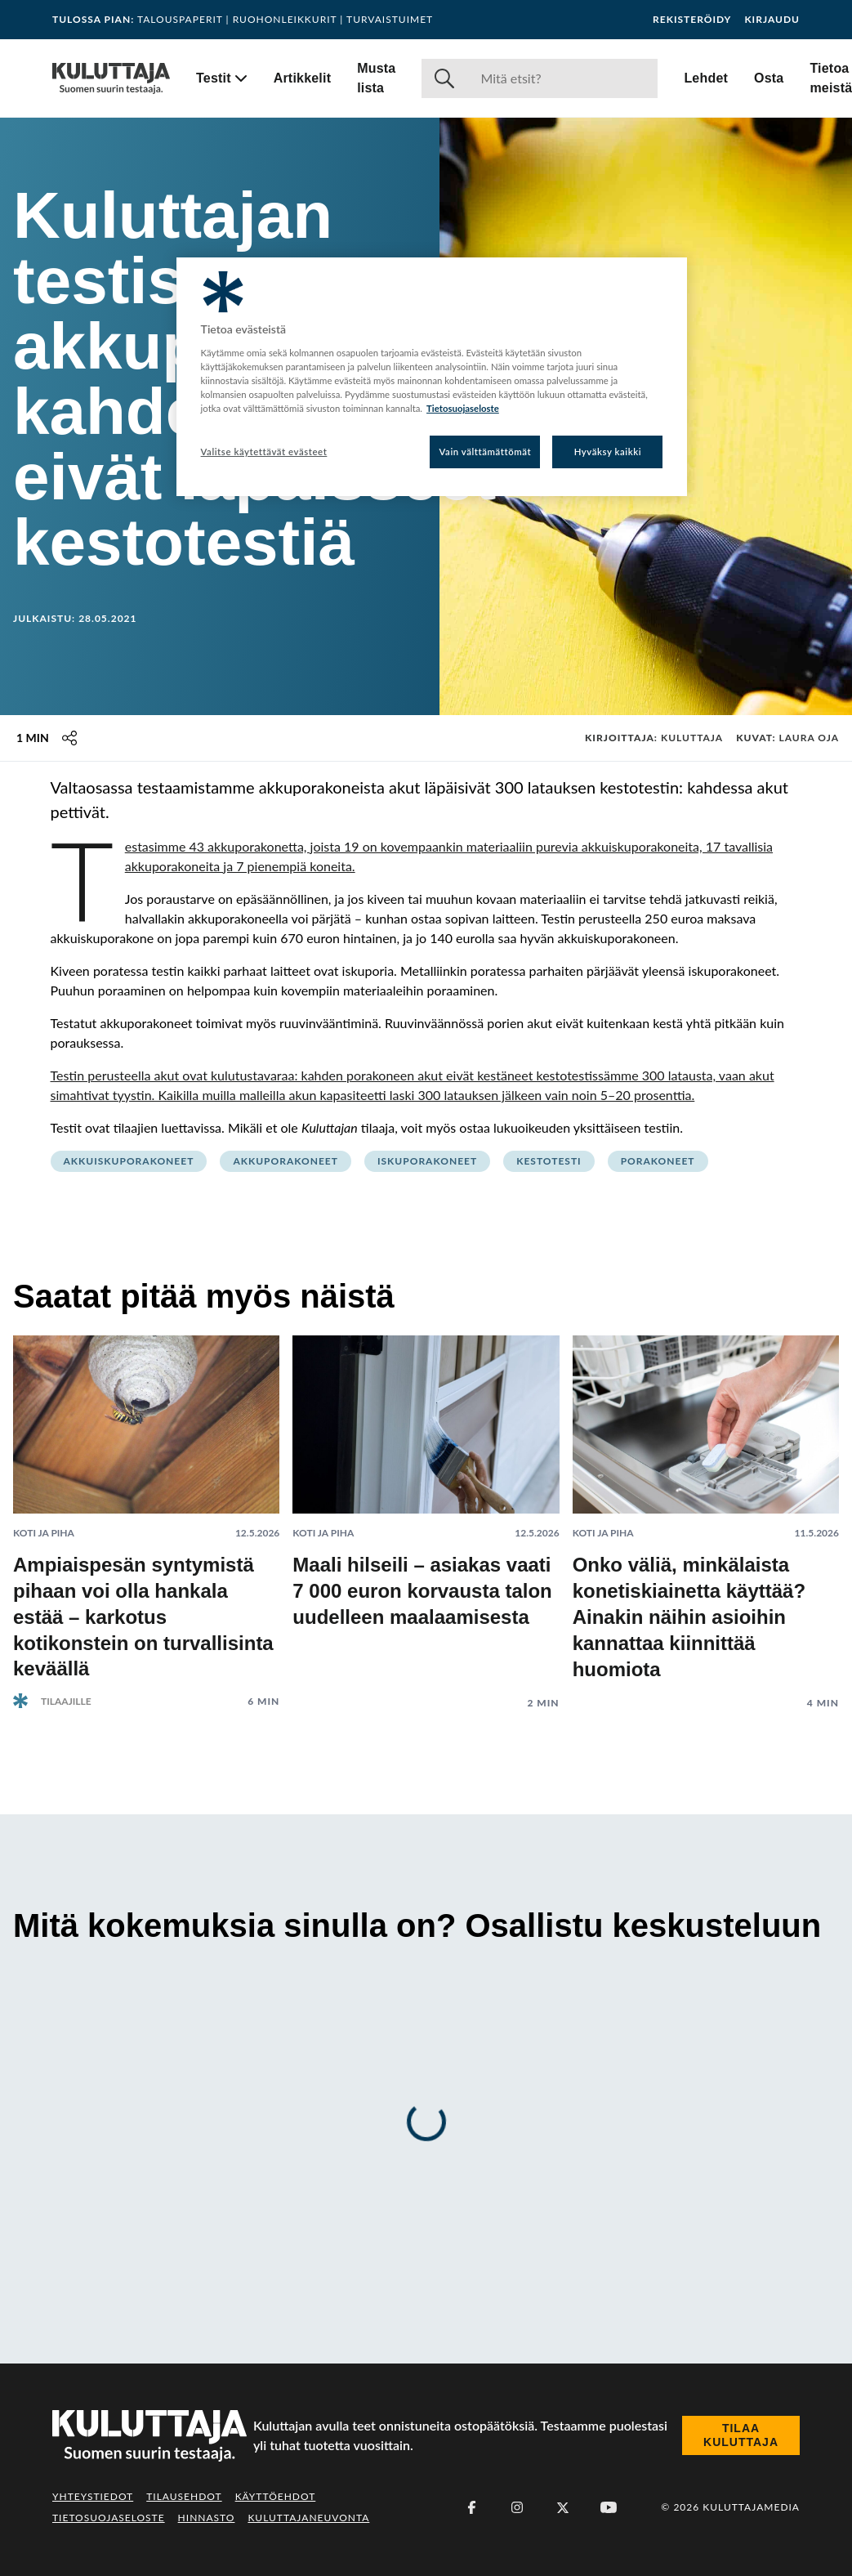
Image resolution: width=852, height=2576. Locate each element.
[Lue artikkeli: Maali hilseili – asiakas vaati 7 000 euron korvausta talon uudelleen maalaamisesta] (425, 1509)
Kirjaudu (772, 20)
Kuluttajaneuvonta (308, 2517)
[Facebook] (471, 2507)
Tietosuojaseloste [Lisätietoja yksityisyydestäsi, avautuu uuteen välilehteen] (462, 408)
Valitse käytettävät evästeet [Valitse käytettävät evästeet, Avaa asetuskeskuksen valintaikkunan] (264, 451)
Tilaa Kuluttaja (740, 2435)
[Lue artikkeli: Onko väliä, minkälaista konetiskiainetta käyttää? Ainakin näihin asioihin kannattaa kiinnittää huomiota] (706, 1509)
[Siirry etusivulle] (111, 78)
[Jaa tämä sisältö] (69, 738)
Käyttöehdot (275, 2496)
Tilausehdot (183, 2496)
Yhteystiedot (92, 2496)
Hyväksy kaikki (608, 451)
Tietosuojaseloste (108, 2517)
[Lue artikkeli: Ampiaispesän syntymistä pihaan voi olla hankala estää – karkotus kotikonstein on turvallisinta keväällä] (146, 1508)
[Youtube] (608, 2507)
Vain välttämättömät (485, 451)
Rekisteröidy (692, 20)
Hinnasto (206, 2517)
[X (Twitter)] (562, 2507)
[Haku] (562, 78)
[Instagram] (517, 2507)
